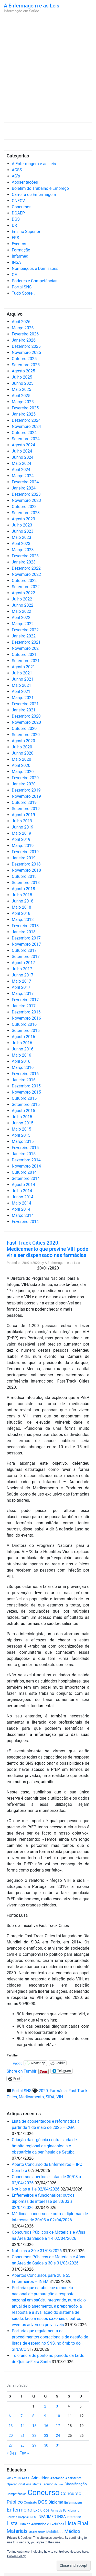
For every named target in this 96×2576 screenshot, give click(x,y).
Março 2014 (23, 1215)
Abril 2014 (21, 1209)
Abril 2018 (21, 913)
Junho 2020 (22, 753)
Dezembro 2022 (26, 568)
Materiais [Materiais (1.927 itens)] (17, 2531)
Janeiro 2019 (24, 857)
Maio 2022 (21, 611)
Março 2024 (23, 475)
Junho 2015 (22, 1123)
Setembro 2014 (26, 1178)
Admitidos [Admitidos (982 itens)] (40, 2478)
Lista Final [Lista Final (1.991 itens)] (76, 2523)
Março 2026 (23, 327)
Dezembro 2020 (26, 716)
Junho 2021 (22, 679)
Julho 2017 (22, 968)
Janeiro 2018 (24, 931)
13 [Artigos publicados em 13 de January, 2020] (11, 2426)
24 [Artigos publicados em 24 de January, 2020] (58, 2435)
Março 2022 (23, 623)
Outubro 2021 (24, 654)
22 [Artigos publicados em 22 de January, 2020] (34, 2435)
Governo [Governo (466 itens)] (12, 2517)
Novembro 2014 (26, 1166)
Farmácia (58, 2090)
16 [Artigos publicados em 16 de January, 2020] (46, 2426)
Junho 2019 (22, 827)
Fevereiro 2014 (25, 1221)
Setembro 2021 (26, 660)
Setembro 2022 (26, 586)
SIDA (50, 2096)
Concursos (21, 206)
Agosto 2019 (23, 814)
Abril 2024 (21, 469)
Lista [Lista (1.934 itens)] (12, 2523)
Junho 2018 (22, 901)
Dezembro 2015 (26, 1086)
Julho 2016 (22, 1042)
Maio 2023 (21, 537)
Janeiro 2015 (24, 1153)
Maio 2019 (21, 833)
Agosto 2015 (23, 1110)
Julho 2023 (22, 525)
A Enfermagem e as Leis (31, 6)
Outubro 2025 (24, 358)
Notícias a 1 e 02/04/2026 (35, 2189)
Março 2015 (23, 1141)
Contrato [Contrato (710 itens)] (30, 2502)
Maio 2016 (21, 1055)
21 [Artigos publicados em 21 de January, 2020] (22, 2435)
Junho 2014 (22, 1197)
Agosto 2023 (23, 518)
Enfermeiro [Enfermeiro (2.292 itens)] (20, 2510)
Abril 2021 (21, 691)
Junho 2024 (22, 457)
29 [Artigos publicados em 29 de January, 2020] (34, 2445)
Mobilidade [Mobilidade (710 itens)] (54, 2532)
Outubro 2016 (24, 1024)
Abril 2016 (21, 1061)
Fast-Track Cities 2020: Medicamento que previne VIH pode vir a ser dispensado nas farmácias (47, 1249)
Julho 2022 (22, 599)
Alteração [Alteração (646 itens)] (57, 2478)
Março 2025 (23, 401)
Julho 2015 (22, 1116)
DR (14, 225)
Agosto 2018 (23, 888)
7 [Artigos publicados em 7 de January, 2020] (21, 2416)
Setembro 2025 (26, 364)
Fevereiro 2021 (25, 703)
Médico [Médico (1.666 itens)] (72, 2531)
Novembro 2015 (26, 1092)
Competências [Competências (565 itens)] (17, 2494)
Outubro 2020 (24, 728)
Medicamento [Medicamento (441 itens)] (37, 2532)
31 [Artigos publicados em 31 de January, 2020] (58, 2445)
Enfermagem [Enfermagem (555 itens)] (73, 2502)
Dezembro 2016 (26, 1012)
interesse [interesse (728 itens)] (74, 2517)
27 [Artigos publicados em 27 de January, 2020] (11, 2445)
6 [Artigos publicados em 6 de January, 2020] (10, 2416)
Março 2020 (23, 771)
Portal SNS (21, 287)
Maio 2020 (21, 759)
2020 (43, 2090)
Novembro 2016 (26, 1018)
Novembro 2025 (26, 352)
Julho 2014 (22, 1190)
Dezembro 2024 (26, 420)
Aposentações (25, 182)
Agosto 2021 (23, 666)
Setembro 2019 (26, 808)
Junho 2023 (22, 531)
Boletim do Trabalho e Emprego (40, 188)
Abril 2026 (21, 321)
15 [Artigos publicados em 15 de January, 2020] (34, 2426)
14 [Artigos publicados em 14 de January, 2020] (22, 2426)
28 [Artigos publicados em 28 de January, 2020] (22, 2445)
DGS (16, 219)
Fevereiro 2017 (25, 999)
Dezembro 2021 (26, 642)
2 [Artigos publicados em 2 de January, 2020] (45, 2406)
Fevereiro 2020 (25, 777)
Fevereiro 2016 (25, 1073)
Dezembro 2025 (26, 346)
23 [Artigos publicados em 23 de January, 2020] (46, 2435)
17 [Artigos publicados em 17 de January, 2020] (58, 2426)
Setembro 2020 (26, 734)
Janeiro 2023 (24, 562)
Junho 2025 (22, 383)
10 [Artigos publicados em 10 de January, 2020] (58, 2416)
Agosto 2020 (23, 740)
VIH (59, 2096)
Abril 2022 (21, 617)
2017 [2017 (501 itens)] (10, 2478)
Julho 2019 (22, 821)
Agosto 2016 (23, 1036)
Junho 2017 (22, 975)
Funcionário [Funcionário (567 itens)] (71, 2510)
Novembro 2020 (26, 722)
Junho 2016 (22, 1049)
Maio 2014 (21, 1203)
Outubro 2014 (24, 1172)
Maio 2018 (21, 907)
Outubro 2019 (24, 802)
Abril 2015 (21, 1135)
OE (14, 274)
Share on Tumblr (21, 2071)
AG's (16, 176)
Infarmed (20, 256)
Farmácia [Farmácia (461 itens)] (56, 2510)
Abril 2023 (21, 543)
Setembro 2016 (26, 1030)
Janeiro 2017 (24, 1005)
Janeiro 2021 (24, 710)
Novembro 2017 (26, 944)
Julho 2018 (22, 894)
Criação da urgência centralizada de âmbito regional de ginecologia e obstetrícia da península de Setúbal (44, 2146)
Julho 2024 (22, 451)
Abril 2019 (21, 839)
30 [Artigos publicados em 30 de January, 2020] (46, 2445)
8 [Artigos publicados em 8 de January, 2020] (33, 2416)
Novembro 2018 (26, 870)
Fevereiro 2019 (25, 851)
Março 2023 (23, 549)
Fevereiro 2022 (25, 629)
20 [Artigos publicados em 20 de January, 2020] (11, 2435)
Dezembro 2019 (26, 790)
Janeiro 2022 (24, 636)
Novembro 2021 (26, 648)
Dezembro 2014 (26, 1160)
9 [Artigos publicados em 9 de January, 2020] (45, 2416)
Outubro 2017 (24, 950)
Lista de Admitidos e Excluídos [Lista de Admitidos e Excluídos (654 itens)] (41, 2524)
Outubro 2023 (24, 506)
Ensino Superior (26, 231)
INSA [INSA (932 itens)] (61, 2516)
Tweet (16, 2063)
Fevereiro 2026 (25, 334)
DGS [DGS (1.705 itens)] (42, 2502)
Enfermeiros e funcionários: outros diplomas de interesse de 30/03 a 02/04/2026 (43, 2201)
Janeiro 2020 (24, 784)
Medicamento (31, 2096)
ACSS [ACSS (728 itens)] (26, 2478)
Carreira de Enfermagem (34, 194)
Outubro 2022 (24, 580)
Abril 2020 (21, 765)
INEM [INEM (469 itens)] (33, 2517)
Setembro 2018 (26, 882)
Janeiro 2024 (24, 488)
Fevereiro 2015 (25, 1147)
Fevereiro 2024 (25, 482)
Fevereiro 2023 (25, 555)
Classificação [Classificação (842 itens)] (76, 2484)
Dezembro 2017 (26, 938)
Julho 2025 (22, 377)
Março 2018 (23, 919)
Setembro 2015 (26, 1104)
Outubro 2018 (24, 876)
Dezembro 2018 (26, 864)
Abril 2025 (21, 395)
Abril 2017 (21, 987)
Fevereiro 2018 (25, 925)
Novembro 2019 (26, 796)
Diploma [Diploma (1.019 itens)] (55, 2502)
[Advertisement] (48, 69)
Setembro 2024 (26, 438)
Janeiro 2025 (24, 414)
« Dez (11, 2453)
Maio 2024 (21, 463)
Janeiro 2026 (24, 340)
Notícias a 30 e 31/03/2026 (37, 2250)
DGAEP (18, 213)
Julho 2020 (22, 747)
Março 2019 (23, 845)
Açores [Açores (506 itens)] (58, 2484)
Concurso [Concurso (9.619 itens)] (44, 2492)
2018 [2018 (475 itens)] (17, 2478)
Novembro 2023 (26, 500)
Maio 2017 (21, 981)
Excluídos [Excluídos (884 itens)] (42, 2510)
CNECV (18, 200)
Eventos (19, 243)
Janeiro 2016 (24, 1079)
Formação (21, 250)
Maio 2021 (21, 685)
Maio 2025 (21, 389)
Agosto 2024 (23, 445)
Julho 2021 (22, 673)
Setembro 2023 (26, 512)
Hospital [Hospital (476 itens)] (23, 2517)
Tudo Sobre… (23, 293)
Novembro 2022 (26, 574)
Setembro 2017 (26, 956)
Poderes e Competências (34, 280)
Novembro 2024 (26, 426)
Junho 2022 (22, 605)
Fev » (24, 2453)
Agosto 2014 (23, 1184)
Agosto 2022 (23, 592)
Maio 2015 (21, 1129)
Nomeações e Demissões (35, 268)
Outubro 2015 (24, 1098)
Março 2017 (23, 993)
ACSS (17, 169)
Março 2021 (23, 697)
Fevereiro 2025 (25, 408)
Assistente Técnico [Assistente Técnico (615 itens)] (39, 2484)
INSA (16, 262)
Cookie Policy (16, 2556)
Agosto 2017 (23, 962)
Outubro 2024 (24, 432)
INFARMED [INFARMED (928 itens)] (46, 2516)
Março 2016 (23, 1067)
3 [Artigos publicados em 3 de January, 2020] (57, 2406)
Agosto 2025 (23, 371)
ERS (15, 237)
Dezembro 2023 (26, 494)
